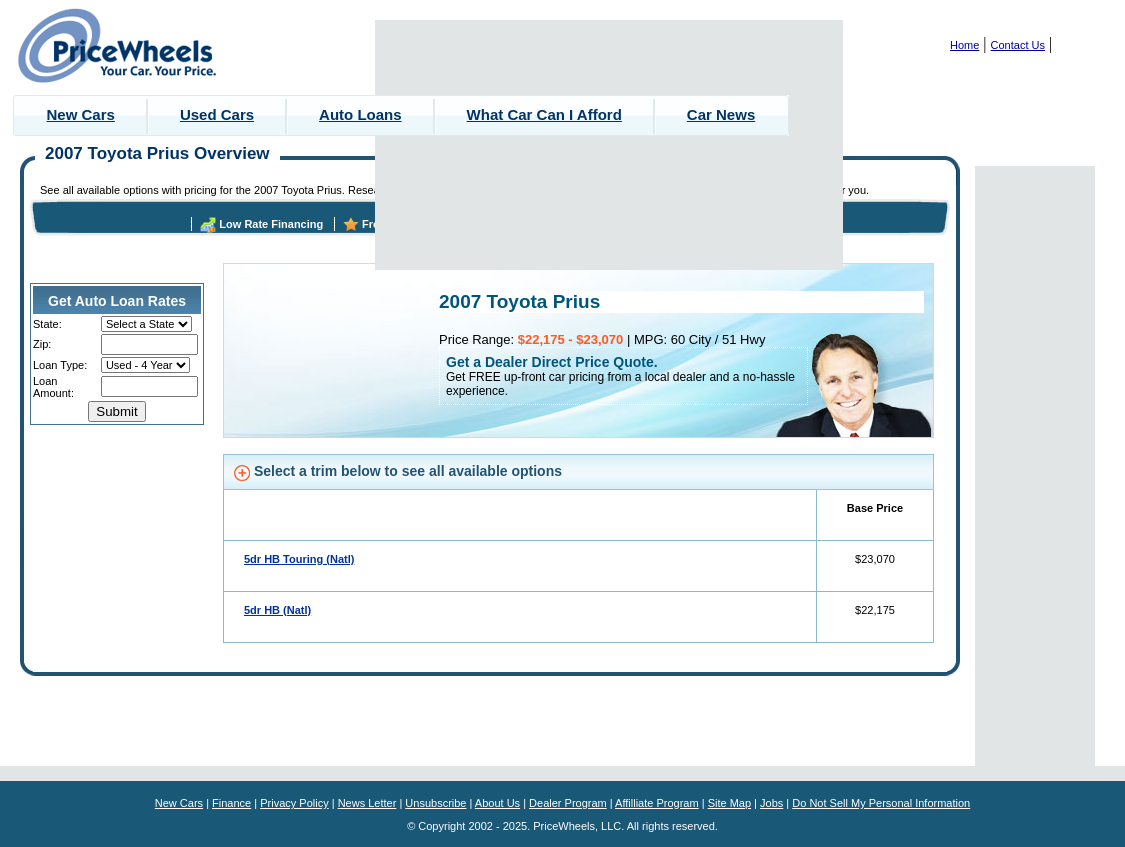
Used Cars (217, 114)
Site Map (729, 803)
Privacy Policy (294, 803)
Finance (231, 803)
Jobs (771, 803)
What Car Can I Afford (544, 114)
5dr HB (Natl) (277, 610)
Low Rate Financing (271, 224)
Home (964, 45)
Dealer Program (568, 803)
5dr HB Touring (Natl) (299, 559)
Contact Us (1018, 45)
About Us (497, 803)
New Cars (81, 114)
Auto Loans (360, 114)
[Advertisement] (609, 145)
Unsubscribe (435, 803)
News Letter (367, 803)
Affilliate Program (657, 803)
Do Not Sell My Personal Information (881, 803)
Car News (721, 114)
